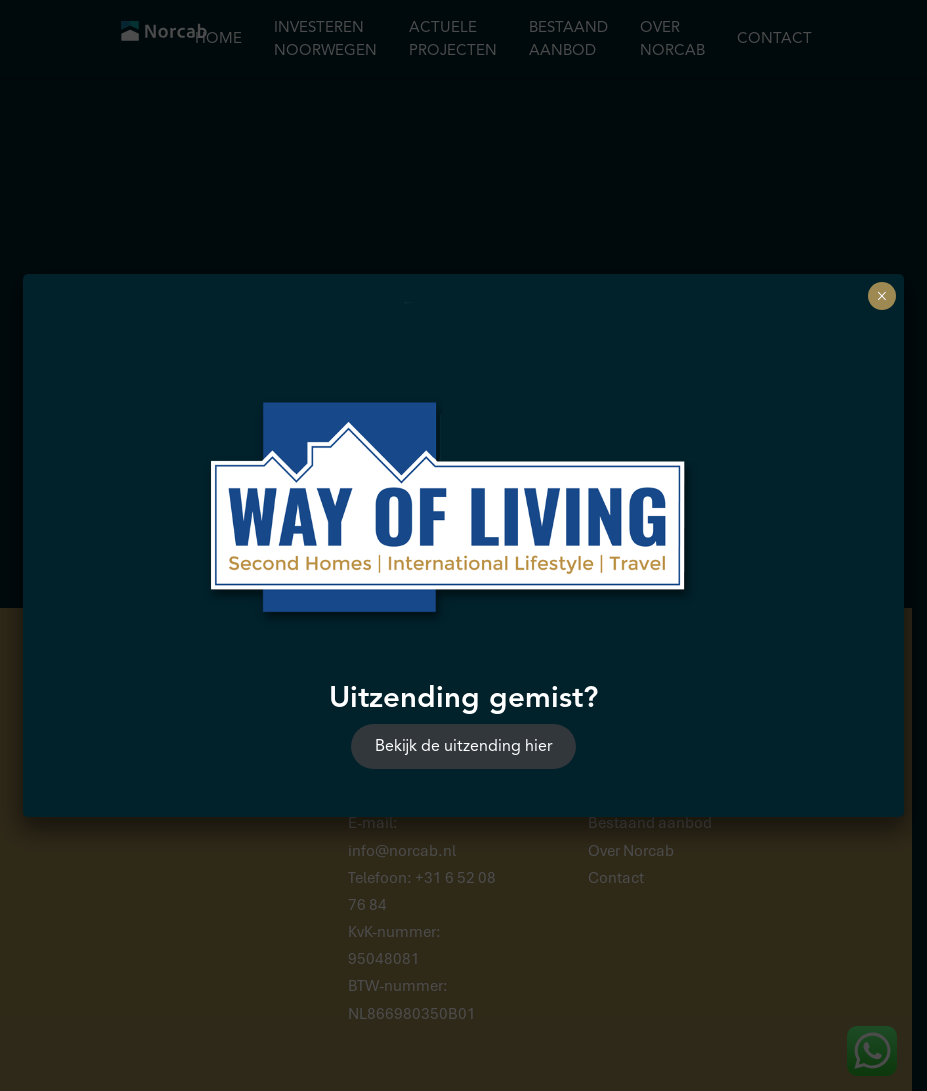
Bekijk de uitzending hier (464, 746)
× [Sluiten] (881, 296)
